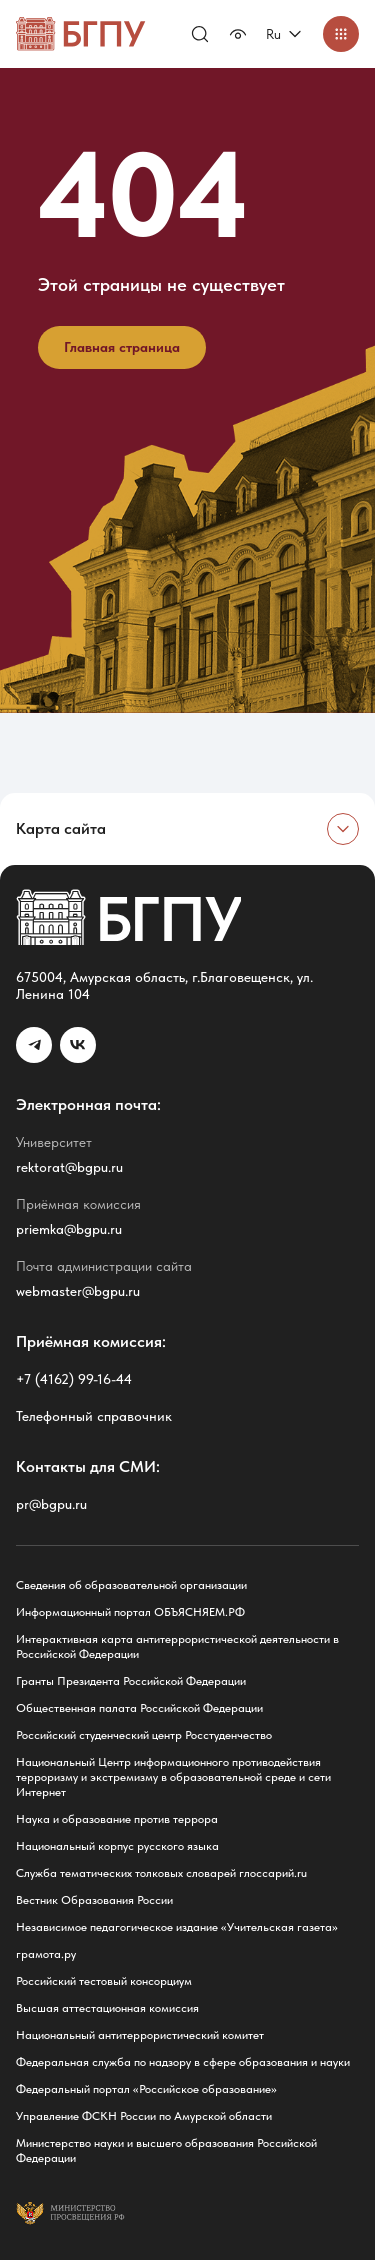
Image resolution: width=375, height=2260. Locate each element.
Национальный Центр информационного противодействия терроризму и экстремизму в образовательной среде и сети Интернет (173, 1777)
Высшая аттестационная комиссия (107, 2008)
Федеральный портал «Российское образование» (146, 2089)
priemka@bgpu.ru (69, 1229)
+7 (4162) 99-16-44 (74, 1379)
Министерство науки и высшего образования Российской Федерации (166, 2150)
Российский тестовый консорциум (104, 1981)
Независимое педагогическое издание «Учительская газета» (177, 1927)
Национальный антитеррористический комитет (140, 2035)
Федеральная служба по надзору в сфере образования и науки (183, 2062)
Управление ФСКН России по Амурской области (144, 2116)
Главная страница (122, 347)
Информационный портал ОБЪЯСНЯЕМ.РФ (130, 1612)
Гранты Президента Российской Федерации (131, 1681)
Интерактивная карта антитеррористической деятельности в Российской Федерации (177, 1646)
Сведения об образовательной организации (131, 1585)
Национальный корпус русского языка (117, 1846)
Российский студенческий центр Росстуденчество (144, 1735)
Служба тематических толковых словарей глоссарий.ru (161, 1873)
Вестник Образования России (94, 1900)
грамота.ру (46, 1954)
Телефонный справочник (94, 1416)
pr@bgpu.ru (51, 1504)
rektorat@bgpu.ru (69, 1167)
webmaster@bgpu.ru (78, 1291)
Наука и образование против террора (117, 1819)
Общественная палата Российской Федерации (139, 1708)
